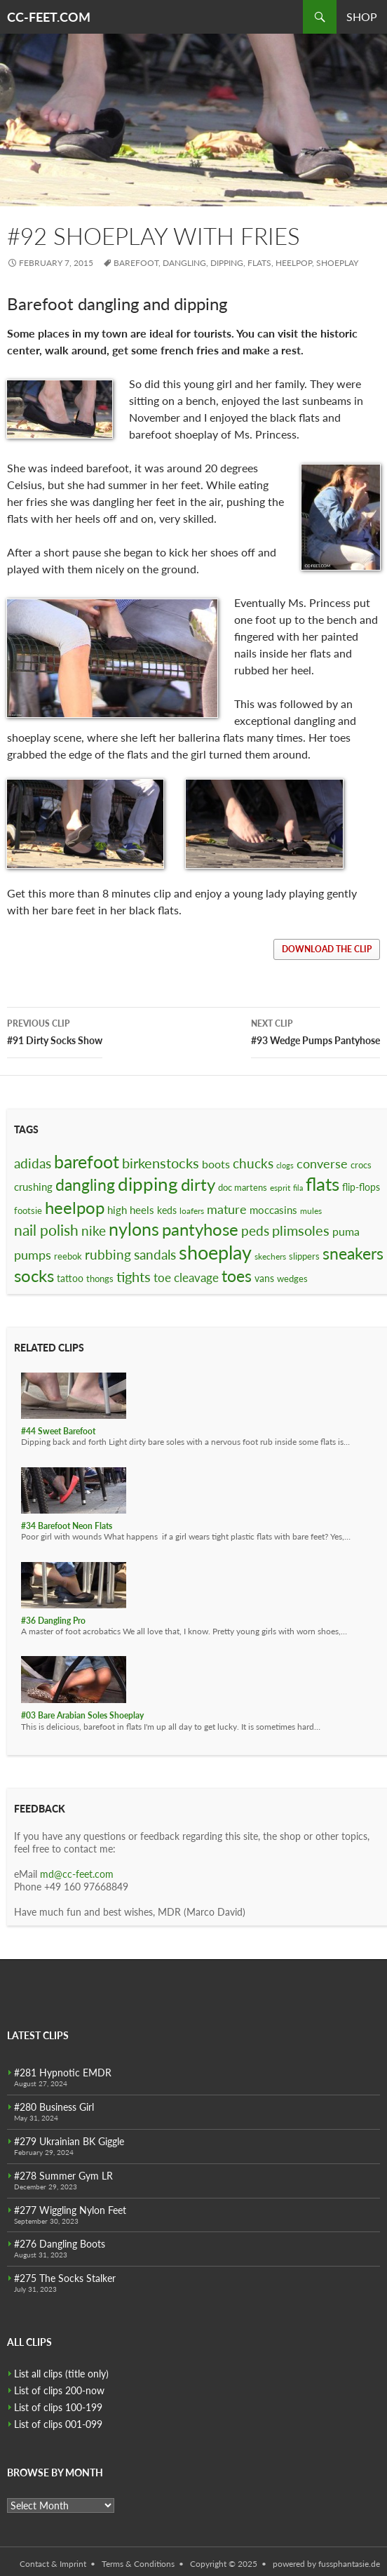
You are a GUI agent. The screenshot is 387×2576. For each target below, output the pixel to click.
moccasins (273, 1209)
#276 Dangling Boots (59, 2244)
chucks (253, 1163)
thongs (100, 1278)
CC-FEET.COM (48, 17)
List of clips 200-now (59, 2390)
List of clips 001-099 (58, 2424)
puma (346, 1231)
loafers (191, 1211)
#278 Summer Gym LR (63, 2176)
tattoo (70, 1278)
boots (216, 1163)
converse (322, 1163)
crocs (361, 1164)
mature (227, 1209)
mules (311, 1211)
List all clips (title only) (61, 2374)
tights (133, 1276)
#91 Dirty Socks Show (54, 1030)
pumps (32, 1254)
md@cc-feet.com (77, 1874)
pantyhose (200, 1229)
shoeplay (337, 263)
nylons (134, 1229)
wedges (292, 1278)
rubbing (108, 1254)
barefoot (136, 263)
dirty (198, 1184)
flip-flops (361, 1187)
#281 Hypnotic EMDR (62, 2072)
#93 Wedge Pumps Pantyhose (315, 1030)
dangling (184, 263)
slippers (304, 1256)
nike (93, 1230)
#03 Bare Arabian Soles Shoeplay (82, 1715)
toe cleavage (186, 1277)
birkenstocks (160, 1162)
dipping (226, 263)
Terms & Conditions (138, 2563)
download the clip (327, 949)
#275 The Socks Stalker (65, 2278)
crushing (33, 1187)
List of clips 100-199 (58, 2407)
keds (167, 1210)
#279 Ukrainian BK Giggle (69, 2141)
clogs (285, 1165)
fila (298, 1187)
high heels (130, 1209)
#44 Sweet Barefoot (58, 1431)
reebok (68, 1256)
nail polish (46, 1230)
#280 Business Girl (54, 2107)
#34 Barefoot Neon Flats (66, 1526)
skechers (270, 1256)
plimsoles (301, 1230)
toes (237, 1276)
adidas (32, 1163)
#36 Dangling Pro (53, 1620)
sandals (155, 1254)
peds (255, 1230)
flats (259, 263)
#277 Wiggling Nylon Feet (70, 2210)
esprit (280, 1187)
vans (264, 1278)
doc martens (242, 1187)
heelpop (294, 263)
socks (34, 1275)
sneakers (352, 1253)
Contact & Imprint (53, 2563)
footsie (28, 1210)
